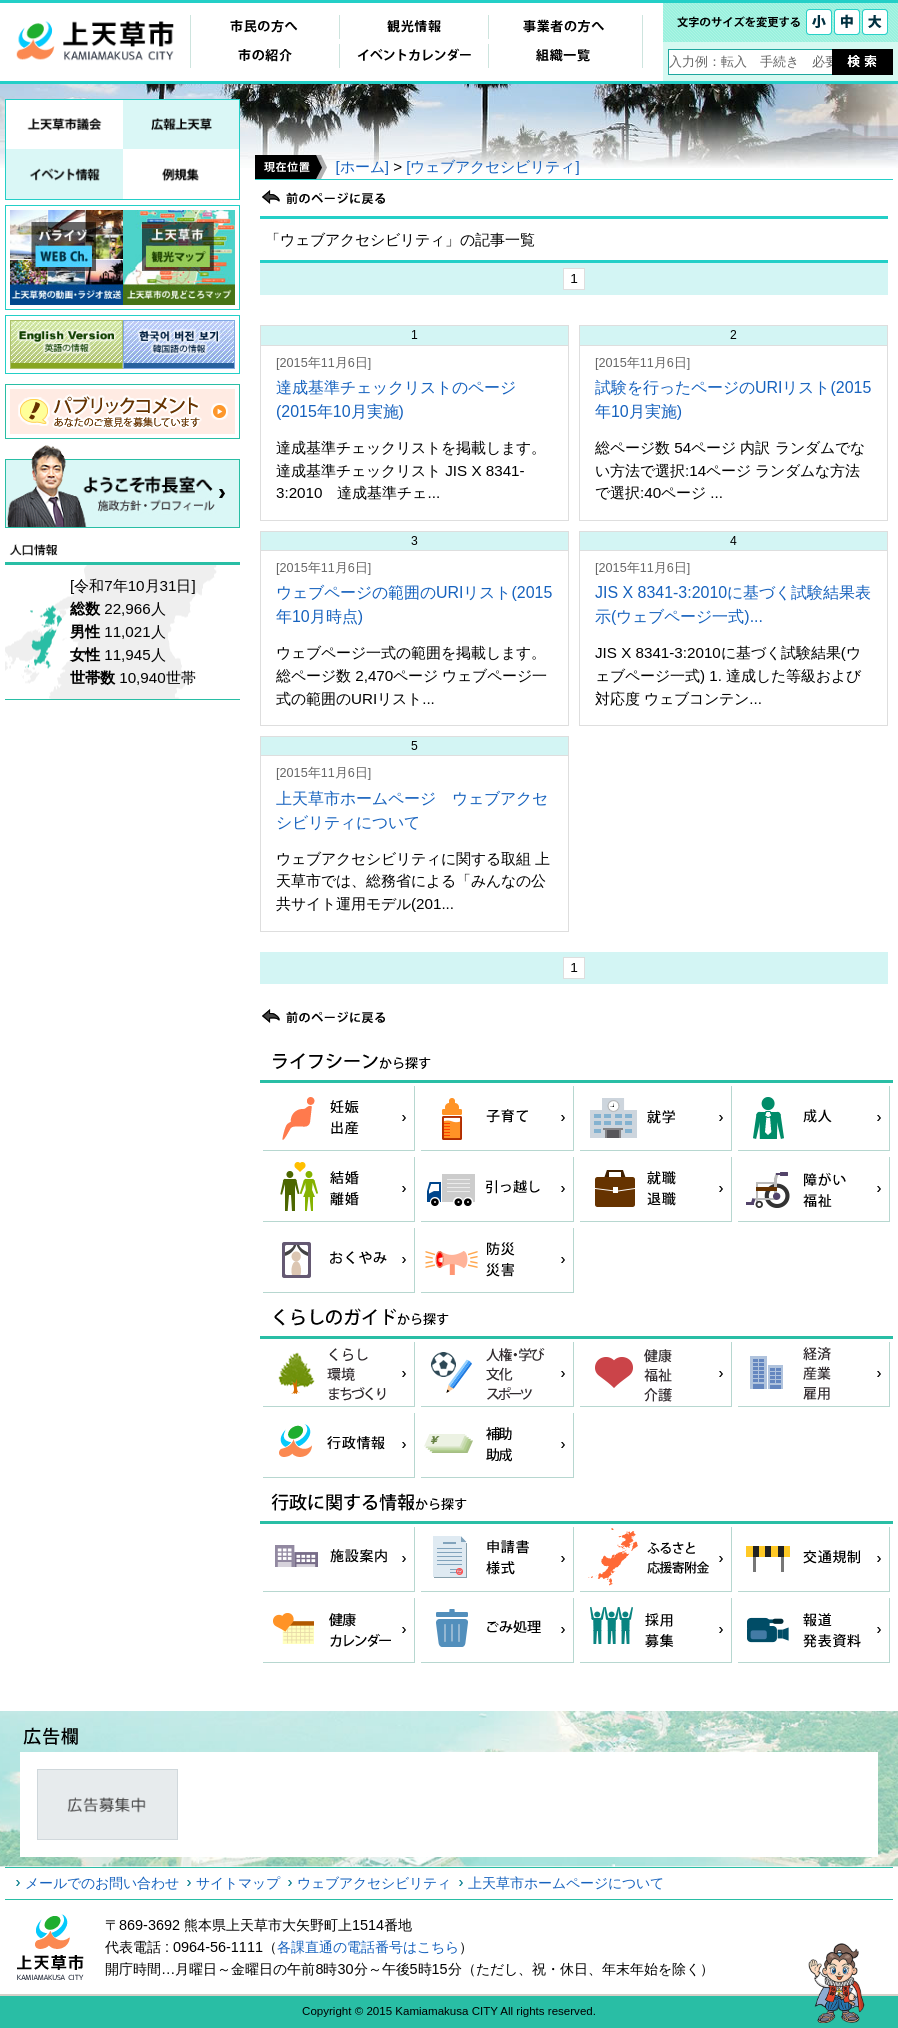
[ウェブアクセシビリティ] (492, 166)
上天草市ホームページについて (566, 1883)
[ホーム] (361, 166)
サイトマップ (238, 1883)
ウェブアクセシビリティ (374, 1883)
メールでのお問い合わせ (102, 1883)
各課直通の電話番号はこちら (368, 1947)
